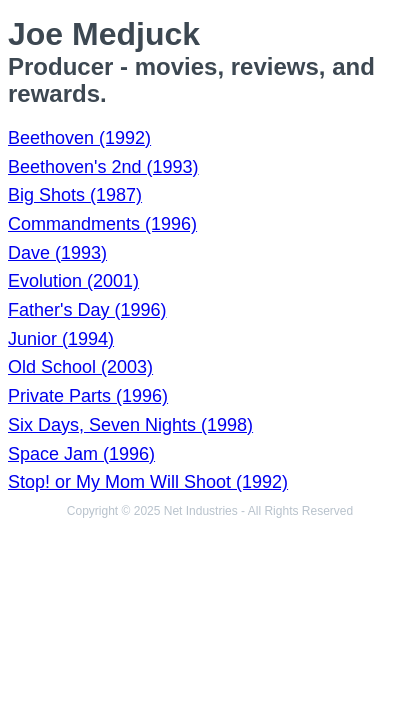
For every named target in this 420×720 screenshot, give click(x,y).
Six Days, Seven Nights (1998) (130, 425)
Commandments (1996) (102, 224)
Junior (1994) (61, 339)
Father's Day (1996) (87, 310)
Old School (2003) (80, 367)
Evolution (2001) (73, 281)
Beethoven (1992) (79, 138)
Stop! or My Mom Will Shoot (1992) (148, 482)
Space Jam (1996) (81, 454)
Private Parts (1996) (88, 396)
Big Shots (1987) (75, 195)
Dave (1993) (57, 253)
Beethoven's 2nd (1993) (103, 167)
